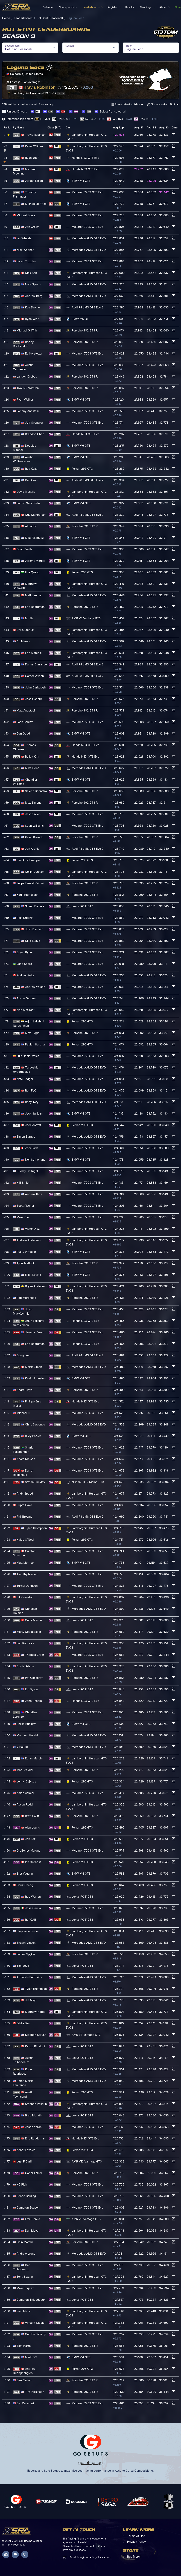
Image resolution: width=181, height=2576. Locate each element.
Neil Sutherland (35, 1159)
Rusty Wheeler (26, 1251)
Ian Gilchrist (33, 1862)
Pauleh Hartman (35, 1044)
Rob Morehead (26, 1298)
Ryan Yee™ (32, 157)
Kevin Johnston (35, 1378)
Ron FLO (30, 1090)
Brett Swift (32, 1816)
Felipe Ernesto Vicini (30, 883)
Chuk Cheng (25, 1885)
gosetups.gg (90, 2462)
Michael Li (23, 1413)
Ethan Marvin (34, 1758)
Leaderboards (23, 18)
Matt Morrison (26, 1562)
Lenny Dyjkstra (26, 1781)
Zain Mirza (24, 2311)
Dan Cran (31, 480)
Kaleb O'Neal (25, 1539)
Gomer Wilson (34, 676)
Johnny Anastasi (28, 411)
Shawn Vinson (26, 1942)
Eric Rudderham (35, 2138)
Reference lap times (17, 119)
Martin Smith (33, 1367)
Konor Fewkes (26, 2150)
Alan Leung (32, 1827)
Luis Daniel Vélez (28, 1056)
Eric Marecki (33, 653)
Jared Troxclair (26, 261)
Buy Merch (134, 2556)
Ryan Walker (25, 399)
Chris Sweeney (35, 1424)
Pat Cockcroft (34, 1678)
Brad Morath (33, 2115)
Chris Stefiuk (25, 630)
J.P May (30, 2000)
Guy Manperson (35, 514)
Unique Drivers (17, 111)
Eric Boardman (35, 607)
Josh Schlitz (25, 722)
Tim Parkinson (34, 2392)
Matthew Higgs (35, 2011)
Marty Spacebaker (29, 1631)
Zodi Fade (31, 1148)
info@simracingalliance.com (94, 2557)
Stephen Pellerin (36, 2104)
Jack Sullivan (34, 1113)
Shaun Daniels (34, 906)
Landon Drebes (27, 376)
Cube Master (33, 1620)
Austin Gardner (27, 998)
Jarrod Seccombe (28, 503)
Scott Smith (24, 549)
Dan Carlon (24, 2380)
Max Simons (33, 802)
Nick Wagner (25, 250)
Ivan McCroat (25, 1010)
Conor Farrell (33, 2173)
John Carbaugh (35, 687)
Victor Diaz (32, 1228)
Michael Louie (26, 215)
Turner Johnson (27, 1585)
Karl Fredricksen (27, 894)
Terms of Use (136, 2536)
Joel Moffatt (33, 1125)
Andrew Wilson (35, 987)
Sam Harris (24, 2345)
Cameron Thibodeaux (31, 2299)
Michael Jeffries (35, 204)
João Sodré (24, 964)
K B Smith (23, 1182)
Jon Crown (32, 227)
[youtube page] (15, 2554)
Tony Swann (25, 2276)
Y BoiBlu (22, 1747)
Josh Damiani (34, 929)
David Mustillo (26, 491)
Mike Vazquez (34, 537)
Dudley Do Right (27, 1171)
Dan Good (23, 733)
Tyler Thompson (36, 1528)
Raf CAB (30, 1919)
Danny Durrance (36, 664)
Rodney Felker (26, 975)
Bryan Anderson (36, 1286)
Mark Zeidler (25, 1770)
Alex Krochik (25, 917)
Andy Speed (25, 1493)
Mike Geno (32, 768)
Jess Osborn (33, 699)
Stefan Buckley (35, 1482)
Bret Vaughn (25, 1873)
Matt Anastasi (26, 710)
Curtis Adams (26, 1666)
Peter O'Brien (34, 146)
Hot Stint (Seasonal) (49, 18)
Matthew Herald (27, 1735)
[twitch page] (24, 2554)
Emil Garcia (32, 2219)
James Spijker (26, 1954)
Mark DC (31, 2357)
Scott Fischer (25, 1205)
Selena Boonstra (36, 791)
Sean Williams (34, 825)
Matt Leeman (34, 595)
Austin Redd (25, 1804)
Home (6, 18)
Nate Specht (33, 284)
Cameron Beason (28, 2207)
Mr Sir (29, 618)
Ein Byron (31, 1689)
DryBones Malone (28, 1850)
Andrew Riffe (33, 1194)
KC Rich (22, 2184)
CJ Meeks (23, 641)
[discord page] (5, 2554)
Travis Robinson (35, 134)
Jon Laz (30, 1839)
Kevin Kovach (34, 837)
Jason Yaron (33, 2127)
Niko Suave (32, 941)
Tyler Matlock (26, 1263)
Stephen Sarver (35, 2035)
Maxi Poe (23, 1217)
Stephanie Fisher (28, 1931)
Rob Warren (33, 1896)
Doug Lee (23, 1355)
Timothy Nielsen (27, 1574)
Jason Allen (33, 814)
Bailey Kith (32, 756)
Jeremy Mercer (35, 561)
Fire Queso (32, 572)
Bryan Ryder (25, 952)
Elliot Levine (33, 1274)
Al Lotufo (31, 526)
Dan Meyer (32, 2230)
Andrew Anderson (29, 1240)
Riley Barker (33, 1436)
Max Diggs (32, 1033)
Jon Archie (32, 848)
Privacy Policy (136, 2541)
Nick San (31, 273)
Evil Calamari (25, 2403)
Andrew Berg (33, 296)
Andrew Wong (26, 2253)
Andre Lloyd (25, 1390)
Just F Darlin (25, 2161)
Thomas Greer (34, 1655)
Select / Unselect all (113, 111)
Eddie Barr (24, 2023)
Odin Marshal (25, 2242)
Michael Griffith (27, 330)
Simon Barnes (26, 1136)
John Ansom (33, 1701)
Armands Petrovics (29, 1977)
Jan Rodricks (25, 1643)
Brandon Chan (34, 434)
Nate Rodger (25, 1079)
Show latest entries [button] (127, 104)
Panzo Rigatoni (35, 2046)
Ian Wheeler (25, 238)
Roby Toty (32, 1102)
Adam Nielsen (26, 1459)
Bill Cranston (25, 1597)
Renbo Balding (26, 2196)
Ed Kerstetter (33, 353)
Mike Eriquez (25, 2288)
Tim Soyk (23, 1965)
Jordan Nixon (34, 180)
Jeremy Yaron (34, 1332)
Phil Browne (24, 1516)
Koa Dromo (32, 307)
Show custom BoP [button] (163, 104)
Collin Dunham (35, 871)
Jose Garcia (33, 1908)
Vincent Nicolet (35, 2322)
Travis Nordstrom (28, 388)
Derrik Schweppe (28, 860)
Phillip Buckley (26, 1724)
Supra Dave (24, 1505)
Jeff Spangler (34, 422)
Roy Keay (31, 468)
